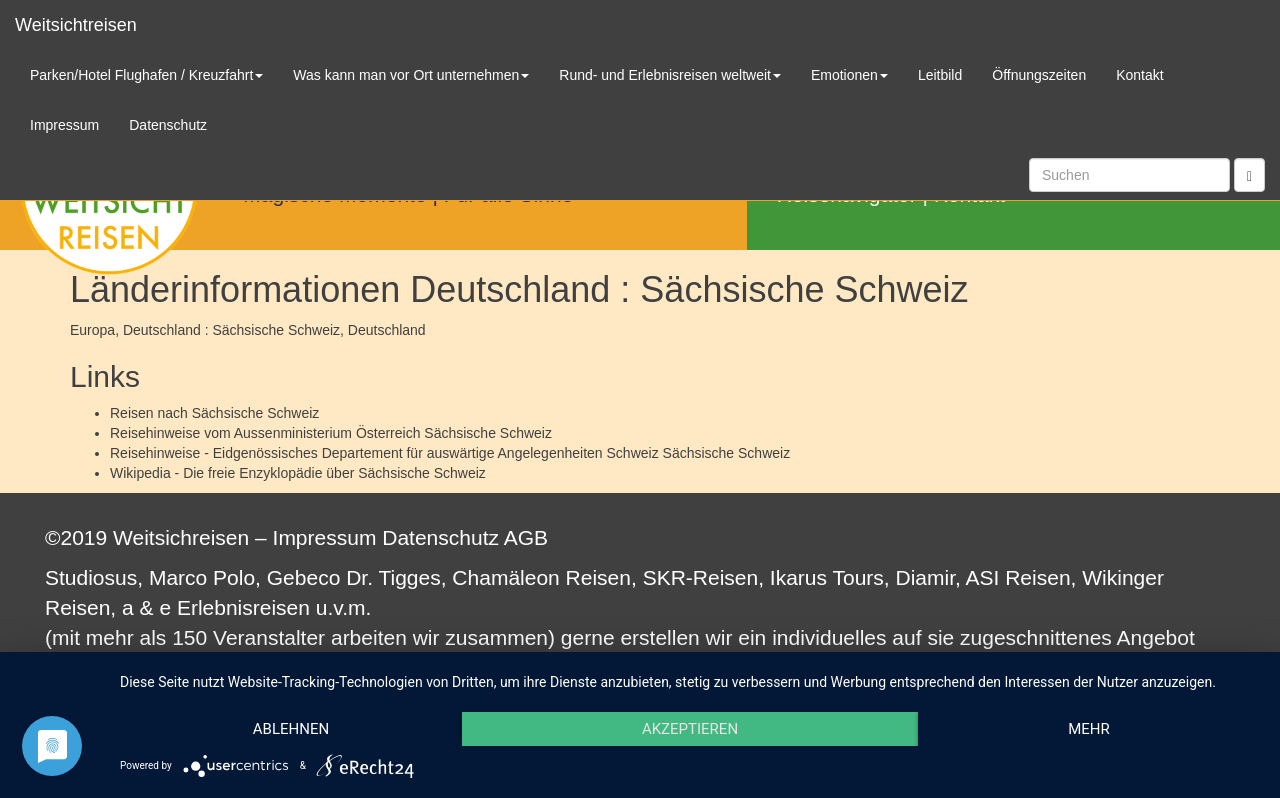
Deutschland (387, 330)
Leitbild (940, 75)
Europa (92, 330)
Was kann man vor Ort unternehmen (411, 75)
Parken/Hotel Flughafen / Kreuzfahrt (146, 75)
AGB (526, 537)
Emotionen (849, 75)
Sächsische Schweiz (256, 413)
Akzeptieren (690, 729)
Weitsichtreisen (76, 25)
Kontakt (1139, 75)
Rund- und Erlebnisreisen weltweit (670, 75)
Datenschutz (440, 537)
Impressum (325, 537)
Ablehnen (291, 729)
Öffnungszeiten (1039, 75)
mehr (1089, 729)
